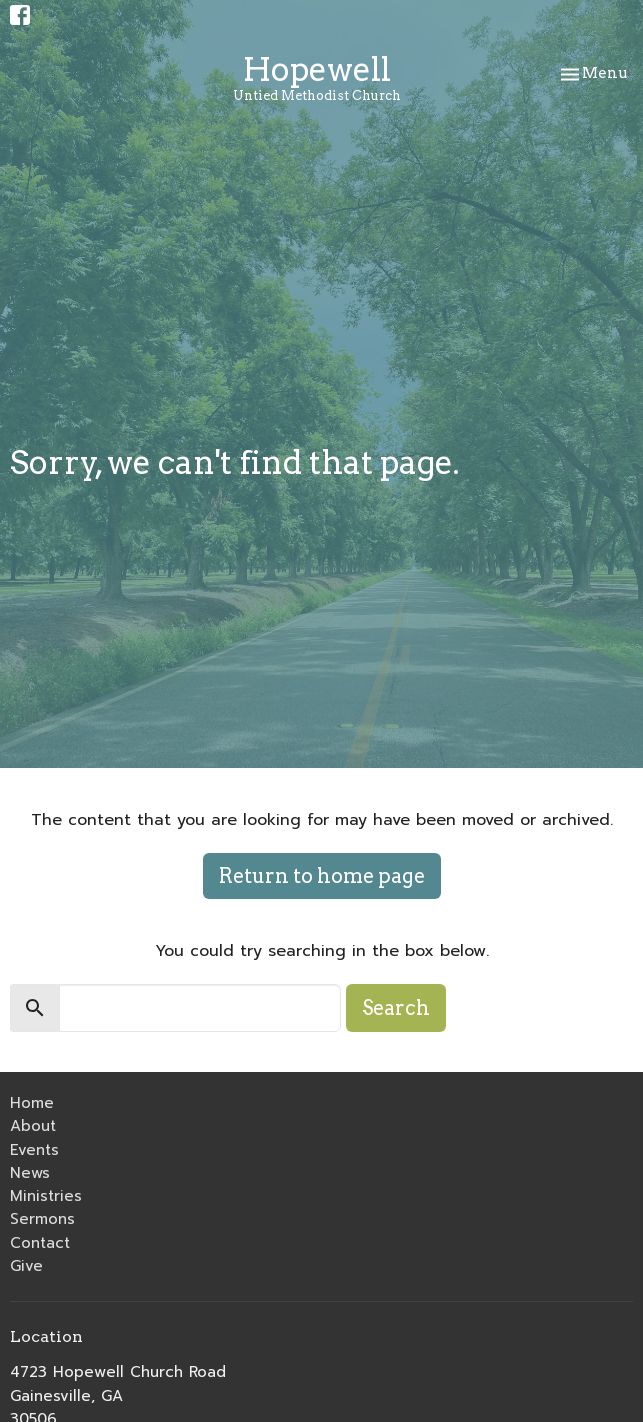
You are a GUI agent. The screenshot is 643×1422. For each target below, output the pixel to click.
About (33, 1126)
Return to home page (322, 876)
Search (396, 1008)
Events (34, 1150)
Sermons (42, 1219)
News (30, 1173)
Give (26, 1266)
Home (32, 1103)
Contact (40, 1243)
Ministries (46, 1196)
